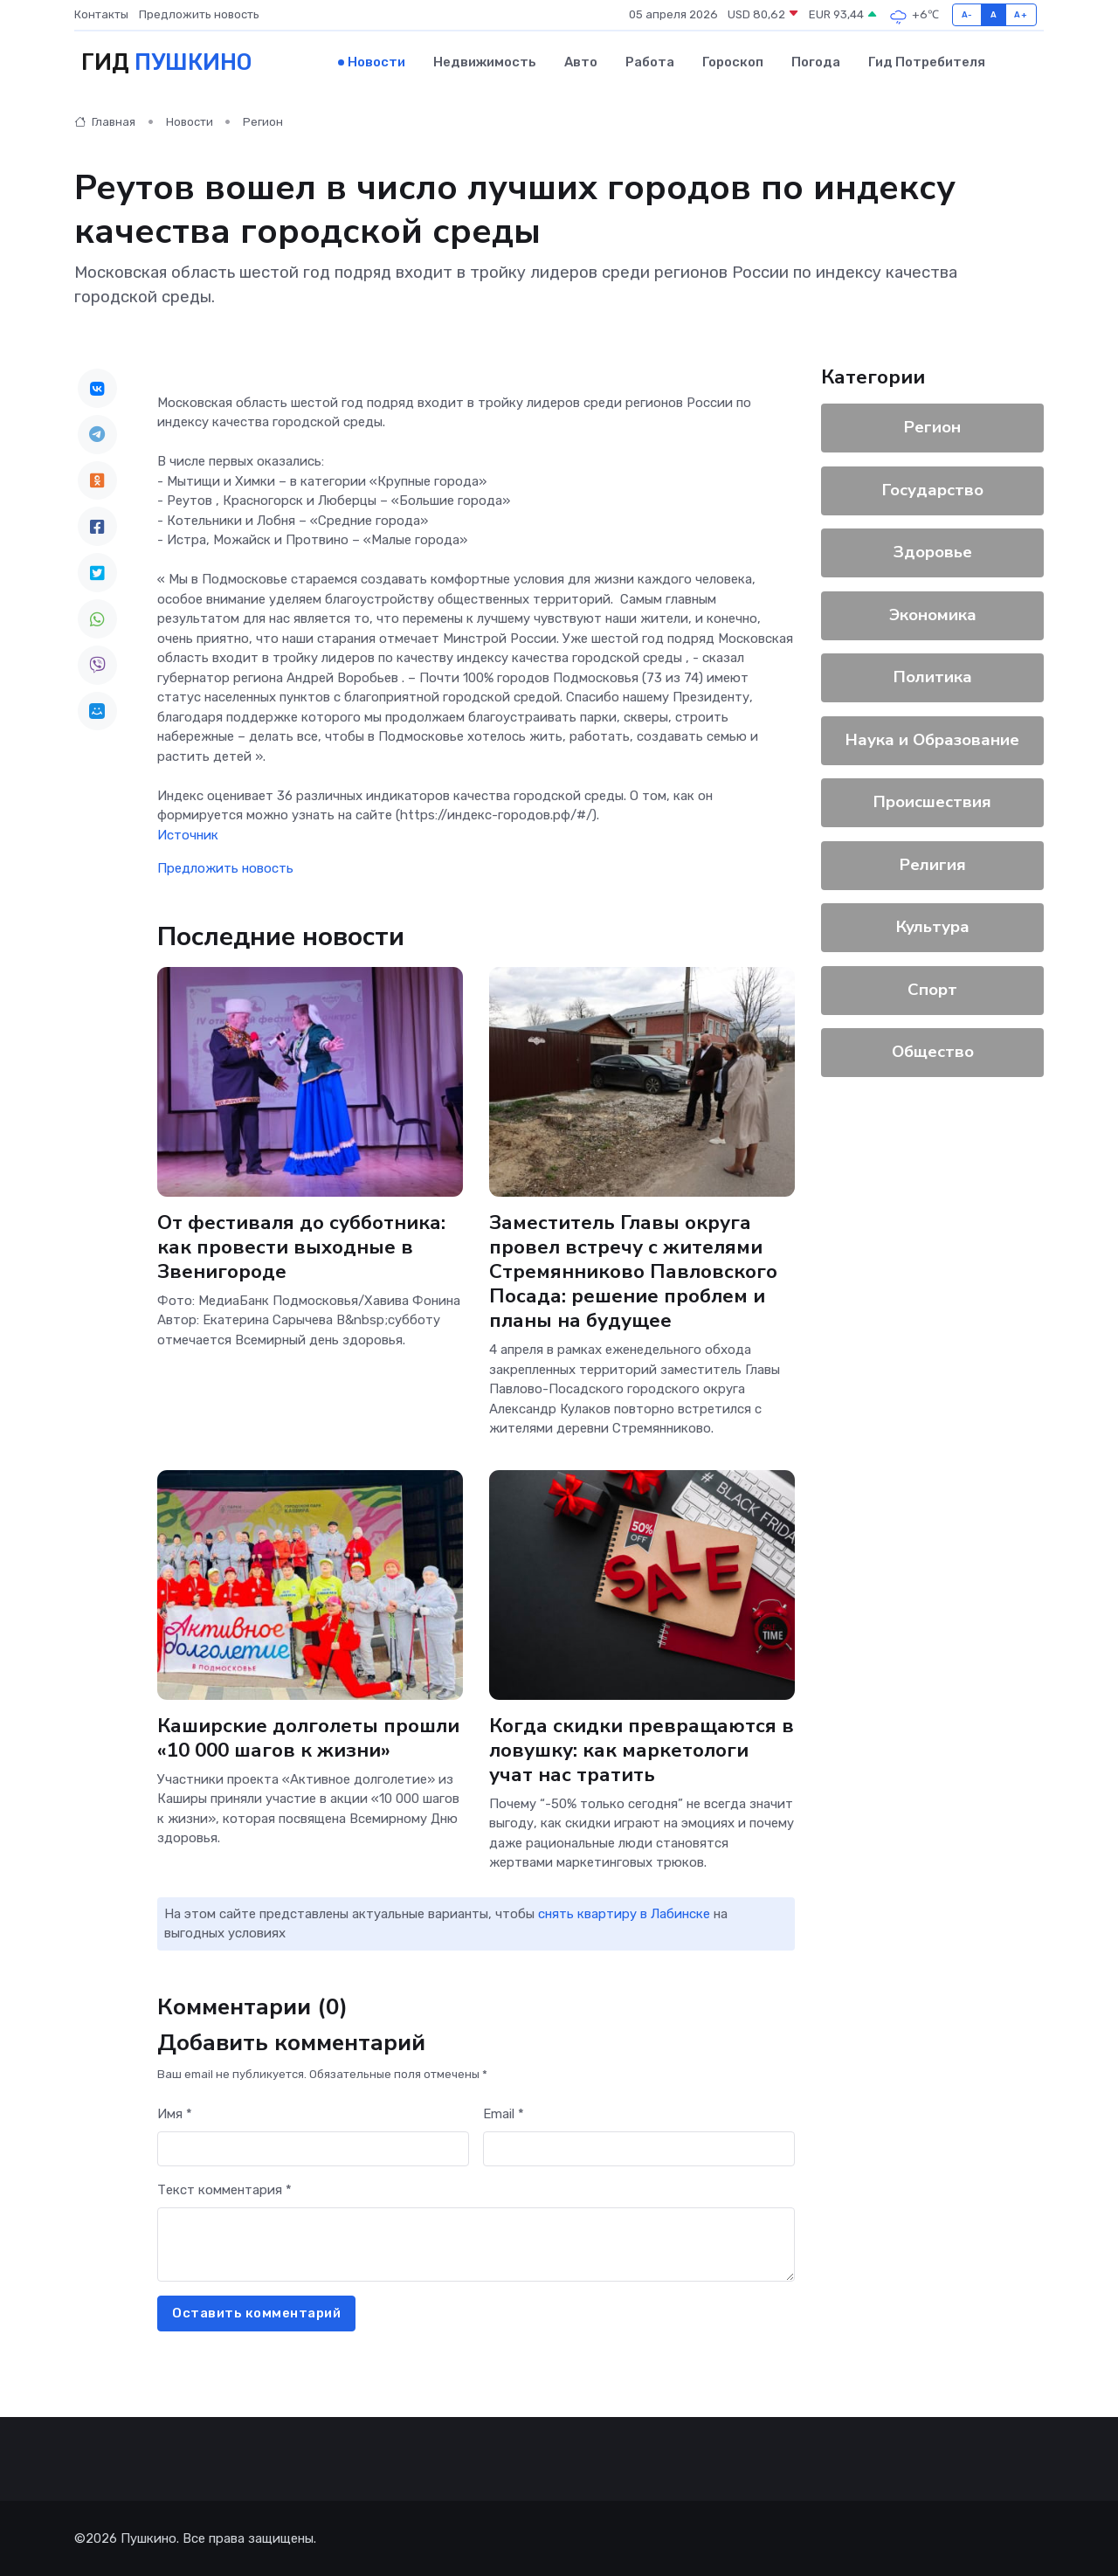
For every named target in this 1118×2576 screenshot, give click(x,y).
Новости (376, 62)
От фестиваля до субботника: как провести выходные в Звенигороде (301, 1246)
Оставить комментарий (256, 2313)
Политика (933, 677)
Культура (933, 926)
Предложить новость (199, 14)
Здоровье (933, 552)
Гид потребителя (926, 62)
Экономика (933, 614)
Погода (815, 62)
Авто (580, 62)
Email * (503, 2114)
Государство (932, 489)
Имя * (174, 2114)
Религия (933, 864)
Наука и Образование (932, 739)
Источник (187, 834)
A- (967, 14)
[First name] (313, 2148)
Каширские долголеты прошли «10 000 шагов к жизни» (308, 1737)
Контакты (101, 14)
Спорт (932, 988)
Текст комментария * (224, 2190)
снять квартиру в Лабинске (624, 1913)
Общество (933, 1051)
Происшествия (932, 802)
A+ (1020, 14)
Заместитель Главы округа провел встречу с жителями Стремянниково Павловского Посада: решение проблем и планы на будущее (633, 1271)
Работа (649, 62)
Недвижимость (484, 62)
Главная (104, 121)
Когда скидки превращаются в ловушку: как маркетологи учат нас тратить (641, 1749)
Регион (263, 121)
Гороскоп (732, 62)
